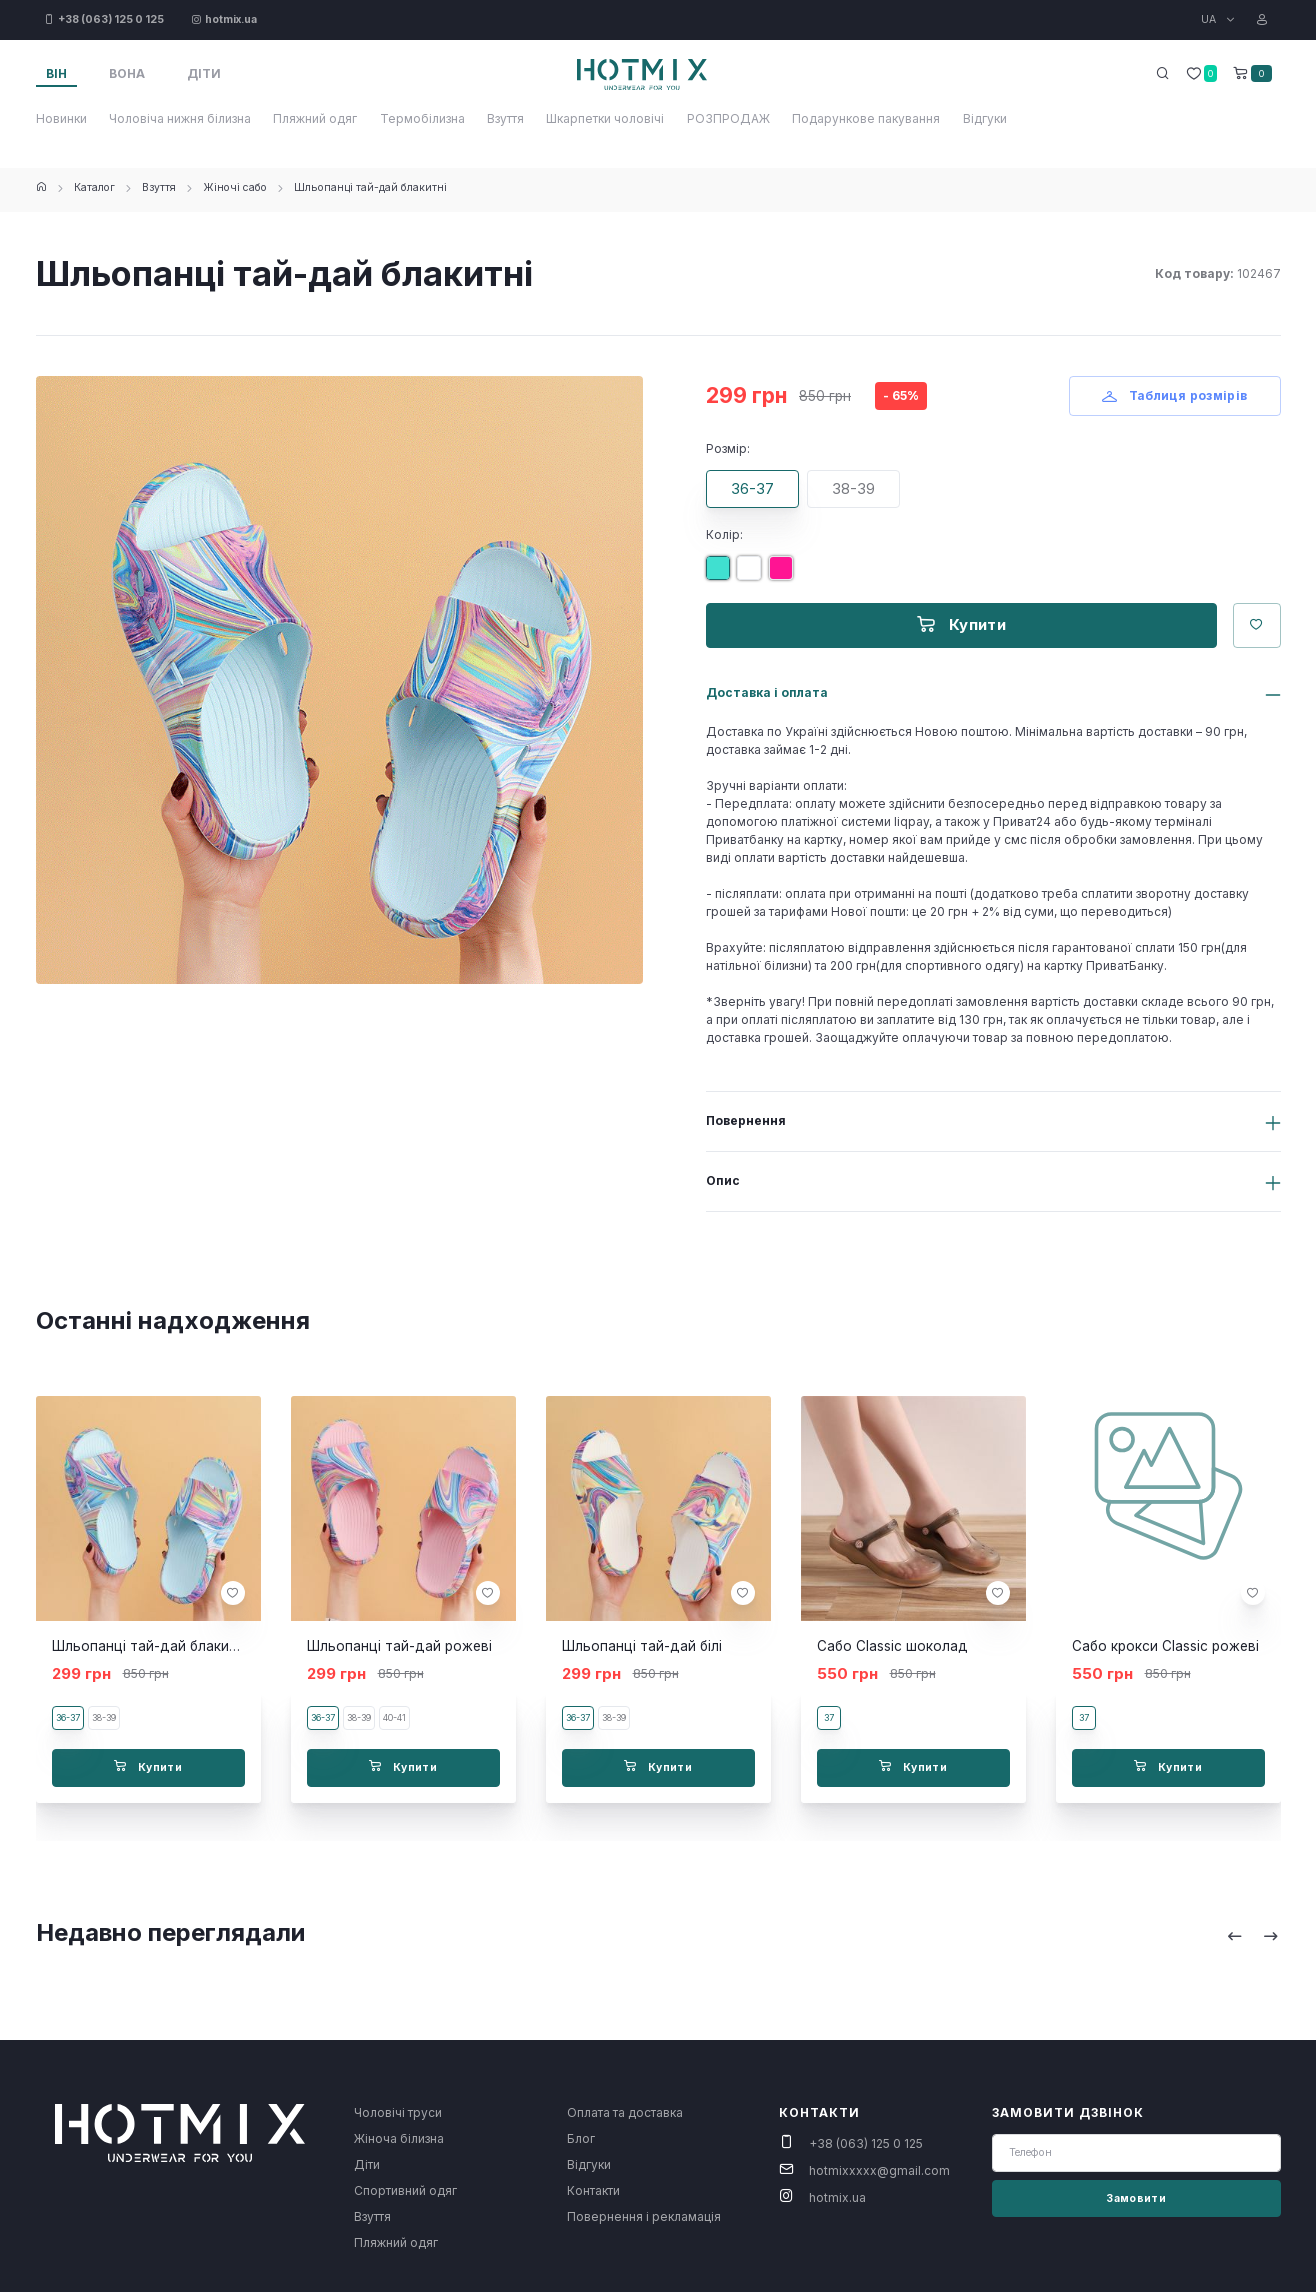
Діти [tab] (204, 73)
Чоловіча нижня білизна (180, 118)
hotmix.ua (837, 2197)
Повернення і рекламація (644, 2216)
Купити (961, 624)
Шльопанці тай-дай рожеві (399, 1646)
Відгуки (985, 118)
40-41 (394, 1717)
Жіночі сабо (235, 187)
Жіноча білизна (399, 2138)
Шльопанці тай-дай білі (642, 1646)
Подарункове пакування (866, 118)
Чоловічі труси (398, 2112)
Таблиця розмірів (1175, 395)
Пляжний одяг (315, 118)
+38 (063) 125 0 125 (866, 2143)
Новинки (61, 118)
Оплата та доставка (625, 2112)
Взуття (505, 118)
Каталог (94, 187)
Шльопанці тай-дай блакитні (370, 187)
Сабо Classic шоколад (892, 1646)
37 (829, 1717)
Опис (723, 1180)
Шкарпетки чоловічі (605, 118)
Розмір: (728, 448)
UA (1210, 19)
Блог (581, 2138)
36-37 (752, 488)
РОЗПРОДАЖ (728, 118)
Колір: (724, 534)
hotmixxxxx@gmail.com (879, 2170)
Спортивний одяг (405, 2190)
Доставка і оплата (767, 692)
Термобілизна (422, 118)
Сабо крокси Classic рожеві (1165, 1646)
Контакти (593, 2190)
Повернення (746, 1120)
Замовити (1136, 2198)
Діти (367, 2164)
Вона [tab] (127, 73)
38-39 (853, 488)
